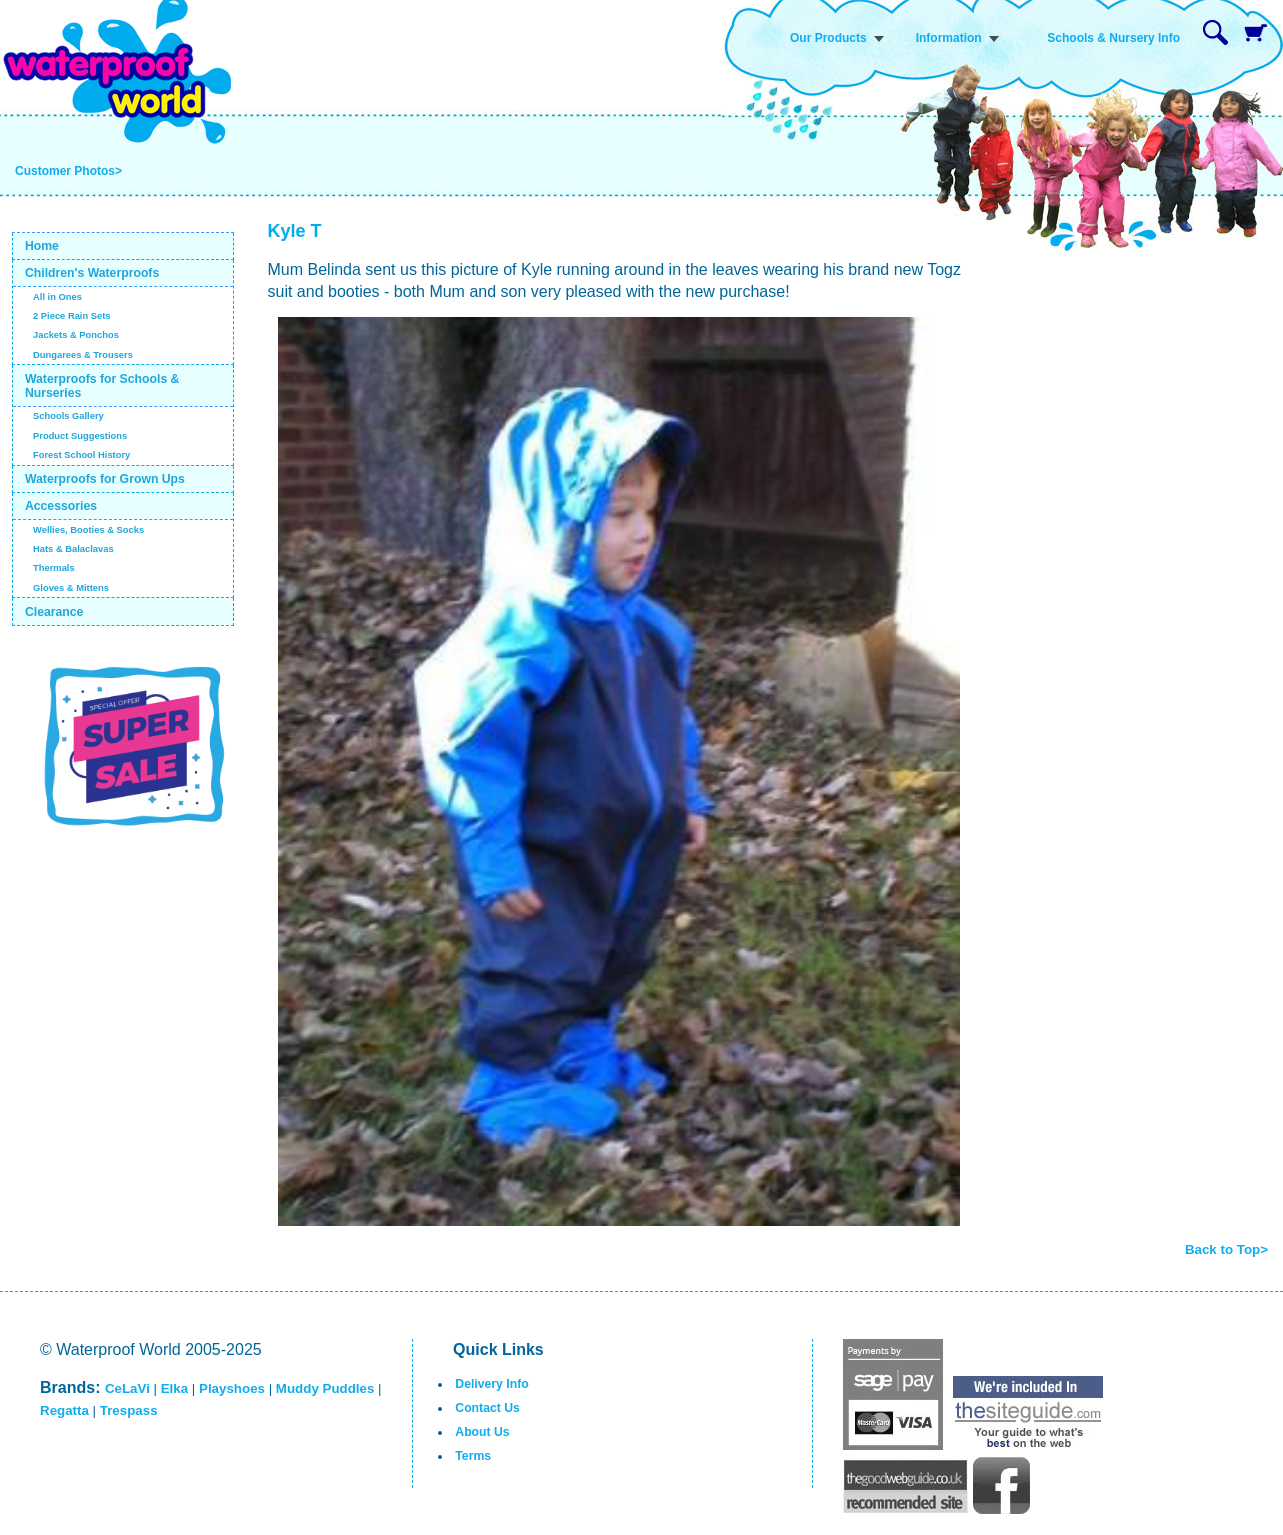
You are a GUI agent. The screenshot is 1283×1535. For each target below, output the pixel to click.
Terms (473, 1456)
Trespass (129, 1410)
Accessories (61, 506)
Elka (174, 1388)
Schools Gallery (68, 416)
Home (42, 246)
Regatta (64, 1410)
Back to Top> (1226, 1249)
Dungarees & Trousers (83, 355)
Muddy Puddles (325, 1388)
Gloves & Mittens (71, 588)
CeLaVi (127, 1388)
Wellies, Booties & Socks (88, 530)
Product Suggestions (80, 436)
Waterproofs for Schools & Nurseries (102, 386)
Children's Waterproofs (92, 273)
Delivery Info (491, 1384)
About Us (482, 1432)
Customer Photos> (68, 171)
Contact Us (487, 1408)
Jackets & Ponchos (76, 335)
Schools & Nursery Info (1113, 38)
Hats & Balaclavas (73, 549)
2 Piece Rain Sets (72, 316)
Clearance (54, 612)
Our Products (828, 38)
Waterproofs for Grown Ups (105, 479)
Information (949, 38)
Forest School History (81, 455)
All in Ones (57, 297)
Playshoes (232, 1388)
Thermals (54, 568)
